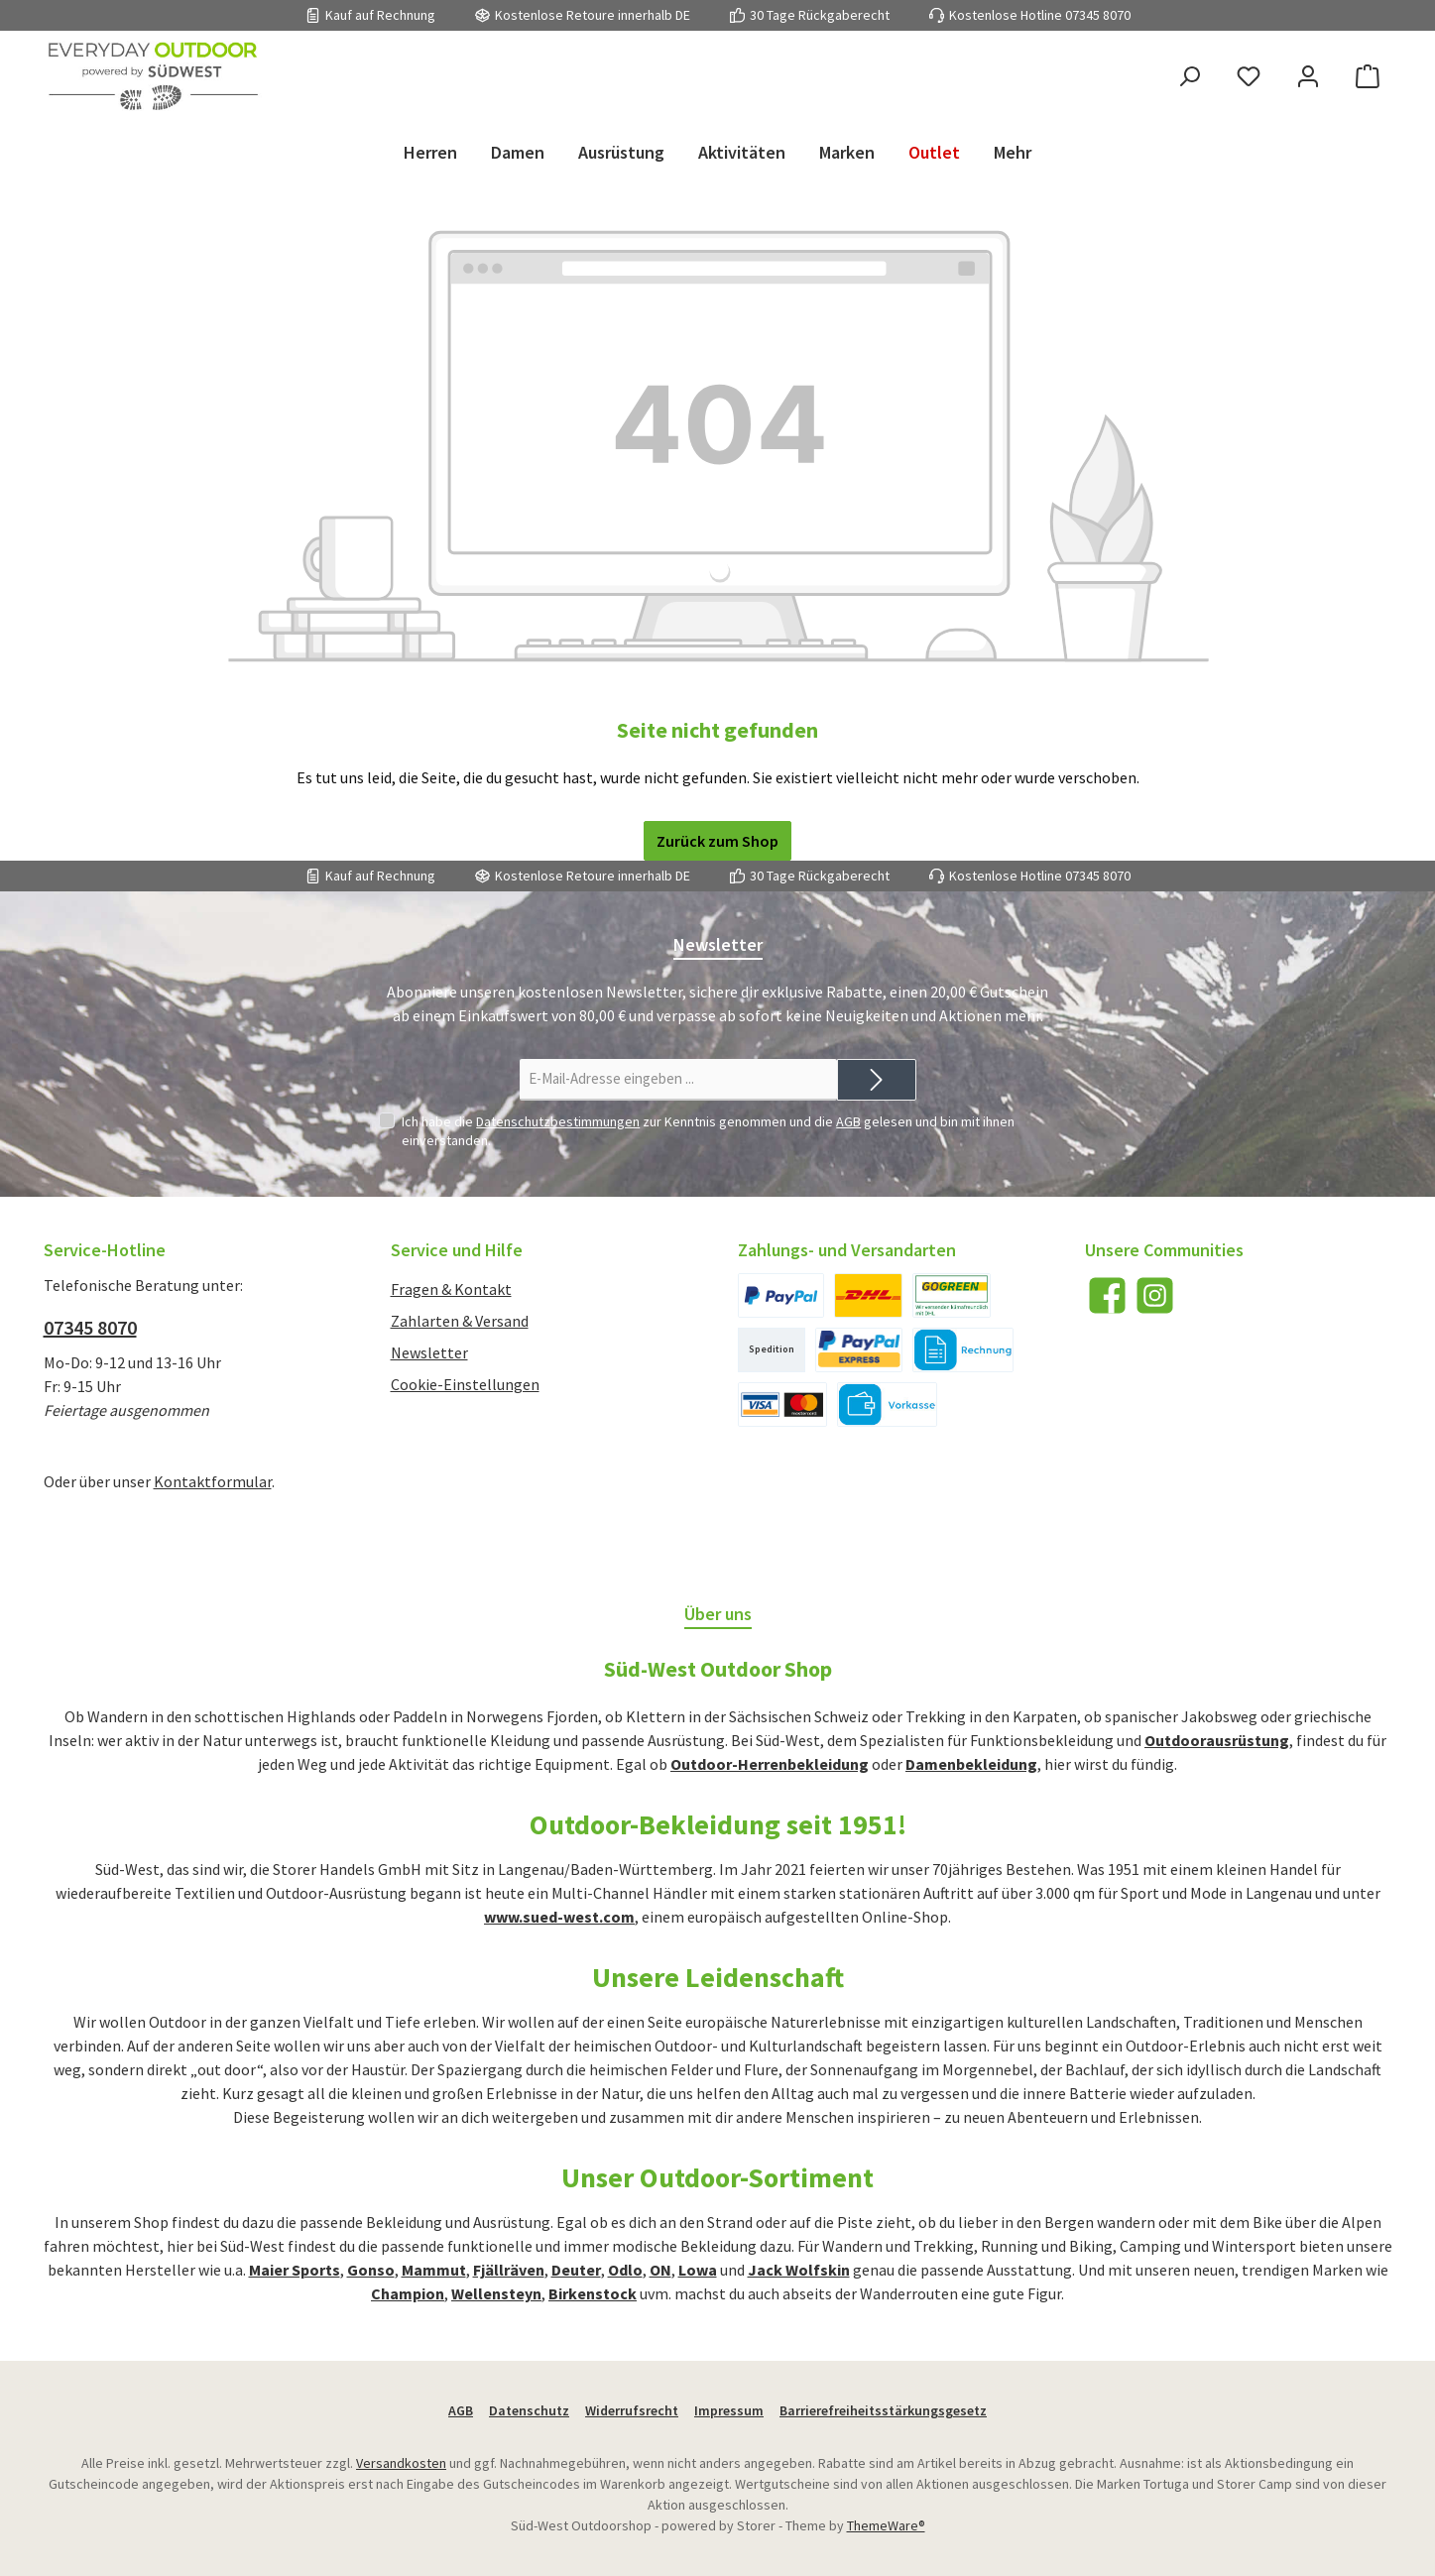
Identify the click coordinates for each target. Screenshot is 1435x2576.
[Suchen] (1189, 77)
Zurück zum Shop (717, 841)
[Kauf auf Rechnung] (963, 1350)
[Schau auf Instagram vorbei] (1155, 1295)
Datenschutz (529, 2410)
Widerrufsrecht (631, 2410)
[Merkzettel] (1248, 77)
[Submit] (876, 1080)
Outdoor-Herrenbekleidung (769, 1764)
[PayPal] (781, 1295)
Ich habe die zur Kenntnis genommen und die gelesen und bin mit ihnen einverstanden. (708, 1130)
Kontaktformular (213, 1481)
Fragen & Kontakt (451, 1289)
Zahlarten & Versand (460, 1321)
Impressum (729, 2410)
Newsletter (429, 1352)
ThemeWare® (886, 2525)
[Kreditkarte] (782, 1404)
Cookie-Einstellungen (465, 1384)
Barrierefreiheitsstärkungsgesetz (883, 2410)
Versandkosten (401, 2463)
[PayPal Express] (859, 1350)
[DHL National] (868, 1295)
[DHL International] (951, 1295)
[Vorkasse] (887, 1404)
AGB (848, 1121)
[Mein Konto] (1308, 77)
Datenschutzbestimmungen (558, 1121)
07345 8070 (1098, 15)
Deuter (576, 2270)
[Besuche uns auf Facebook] (1107, 1295)
